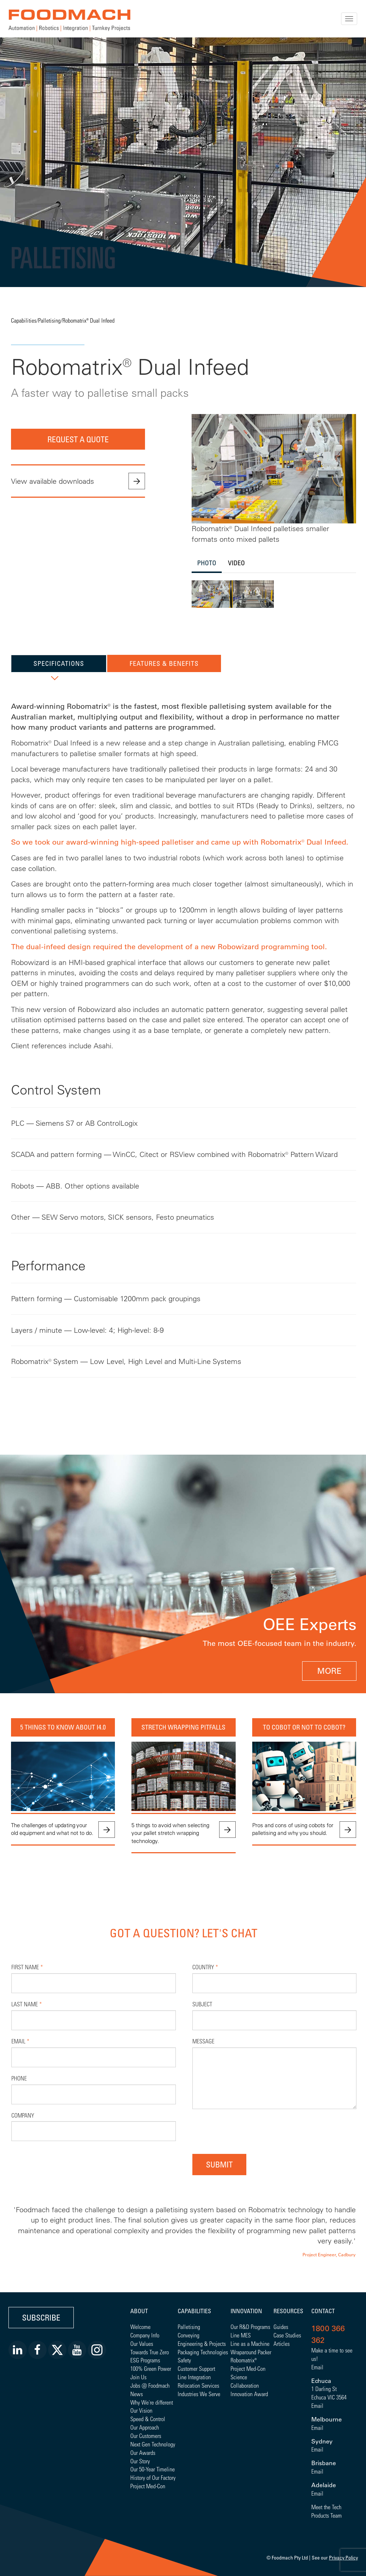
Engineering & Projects (202, 2343)
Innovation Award (249, 2393)
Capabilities (23, 320)
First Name (27, 1966)
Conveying (188, 2335)
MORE (329, 1671)
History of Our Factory (152, 2477)
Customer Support (196, 2368)
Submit (219, 2164)
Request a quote (78, 439)
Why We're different (151, 2402)
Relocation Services (198, 2385)
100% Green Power (150, 2368)
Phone (19, 2078)
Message (203, 2041)
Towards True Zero (149, 2351)
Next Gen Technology (152, 2444)
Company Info (144, 2335)
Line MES (241, 2335)
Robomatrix (242, 2360)
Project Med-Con (147, 2485)
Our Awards (142, 2452)
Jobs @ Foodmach (150, 2385)
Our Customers (145, 2435)
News (136, 2393)
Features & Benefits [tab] (164, 663)
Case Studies (287, 2335)
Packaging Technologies (203, 2351)
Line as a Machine (250, 2343)
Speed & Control (147, 2418)
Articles (281, 2343)
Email (20, 2041)
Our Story (140, 2460)
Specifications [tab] (58, 663)
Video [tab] (236, 563)
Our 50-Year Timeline (152, 2469)
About (139, 2311)
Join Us (138, 2376)
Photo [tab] (206, 563)
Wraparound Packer (251, 2351)
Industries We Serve (199, 2393)
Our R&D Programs (250, 2326)
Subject (202, 2003)
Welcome (140, 2326)
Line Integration (194, 2376)
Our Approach (144, 2427)
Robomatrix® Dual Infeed (88, 320)
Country (205, 1966)
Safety (184, 2360)
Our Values (141, 2343)
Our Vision (141, 2410)
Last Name (26, 2003)
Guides (280, 2326)
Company (22, 2115)
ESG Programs (145, 2360)
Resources (288, 2311)
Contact (323, 2311)
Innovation (246, 2311)
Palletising (49, 320)
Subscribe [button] (41, 2317)
